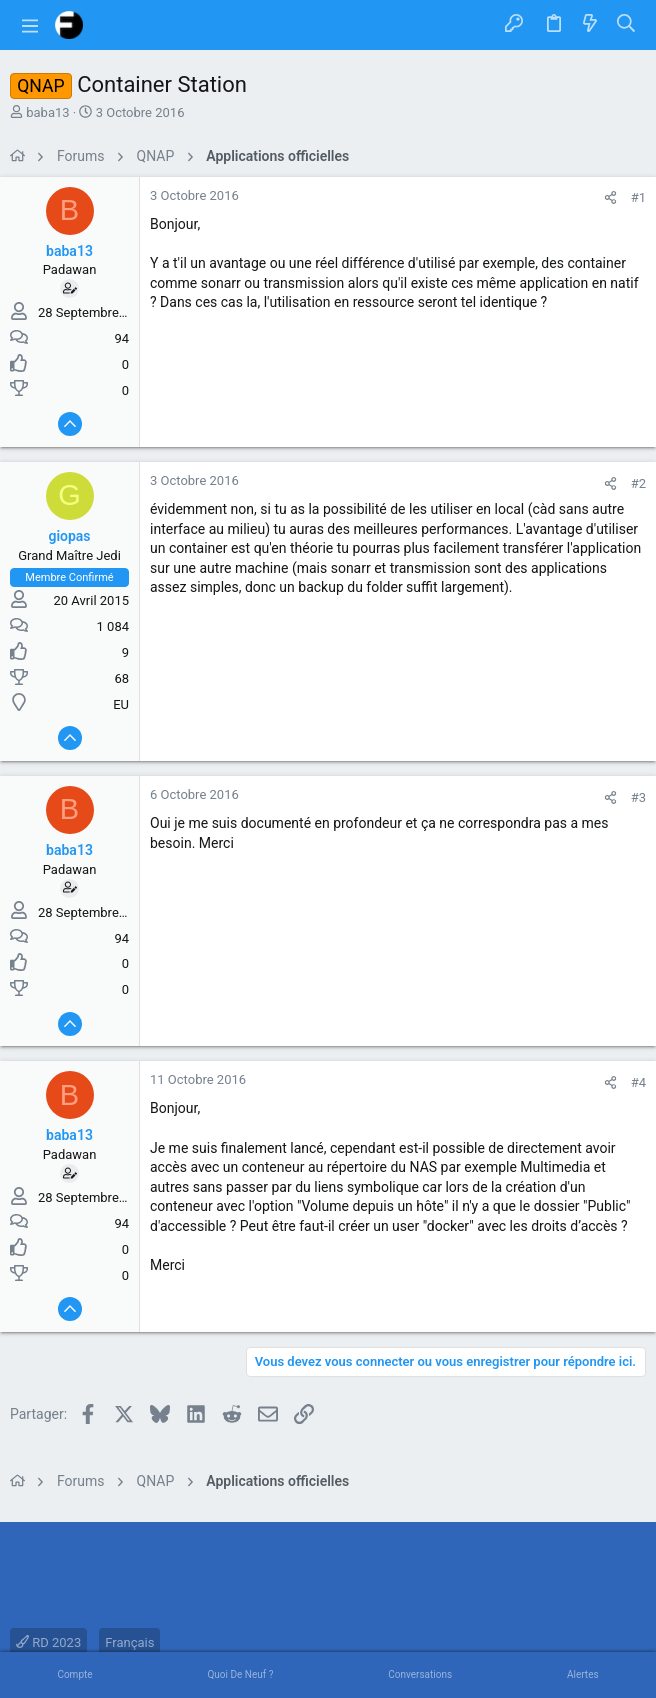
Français (129, 1642)
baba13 (47, 112)
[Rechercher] (626, 25)
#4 (638, 1082)
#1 (638, 197)
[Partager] (610, 197)
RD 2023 (48, 1642)
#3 (638, 797)
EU (121, 704)
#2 (638, 483)
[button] (30, 25)
